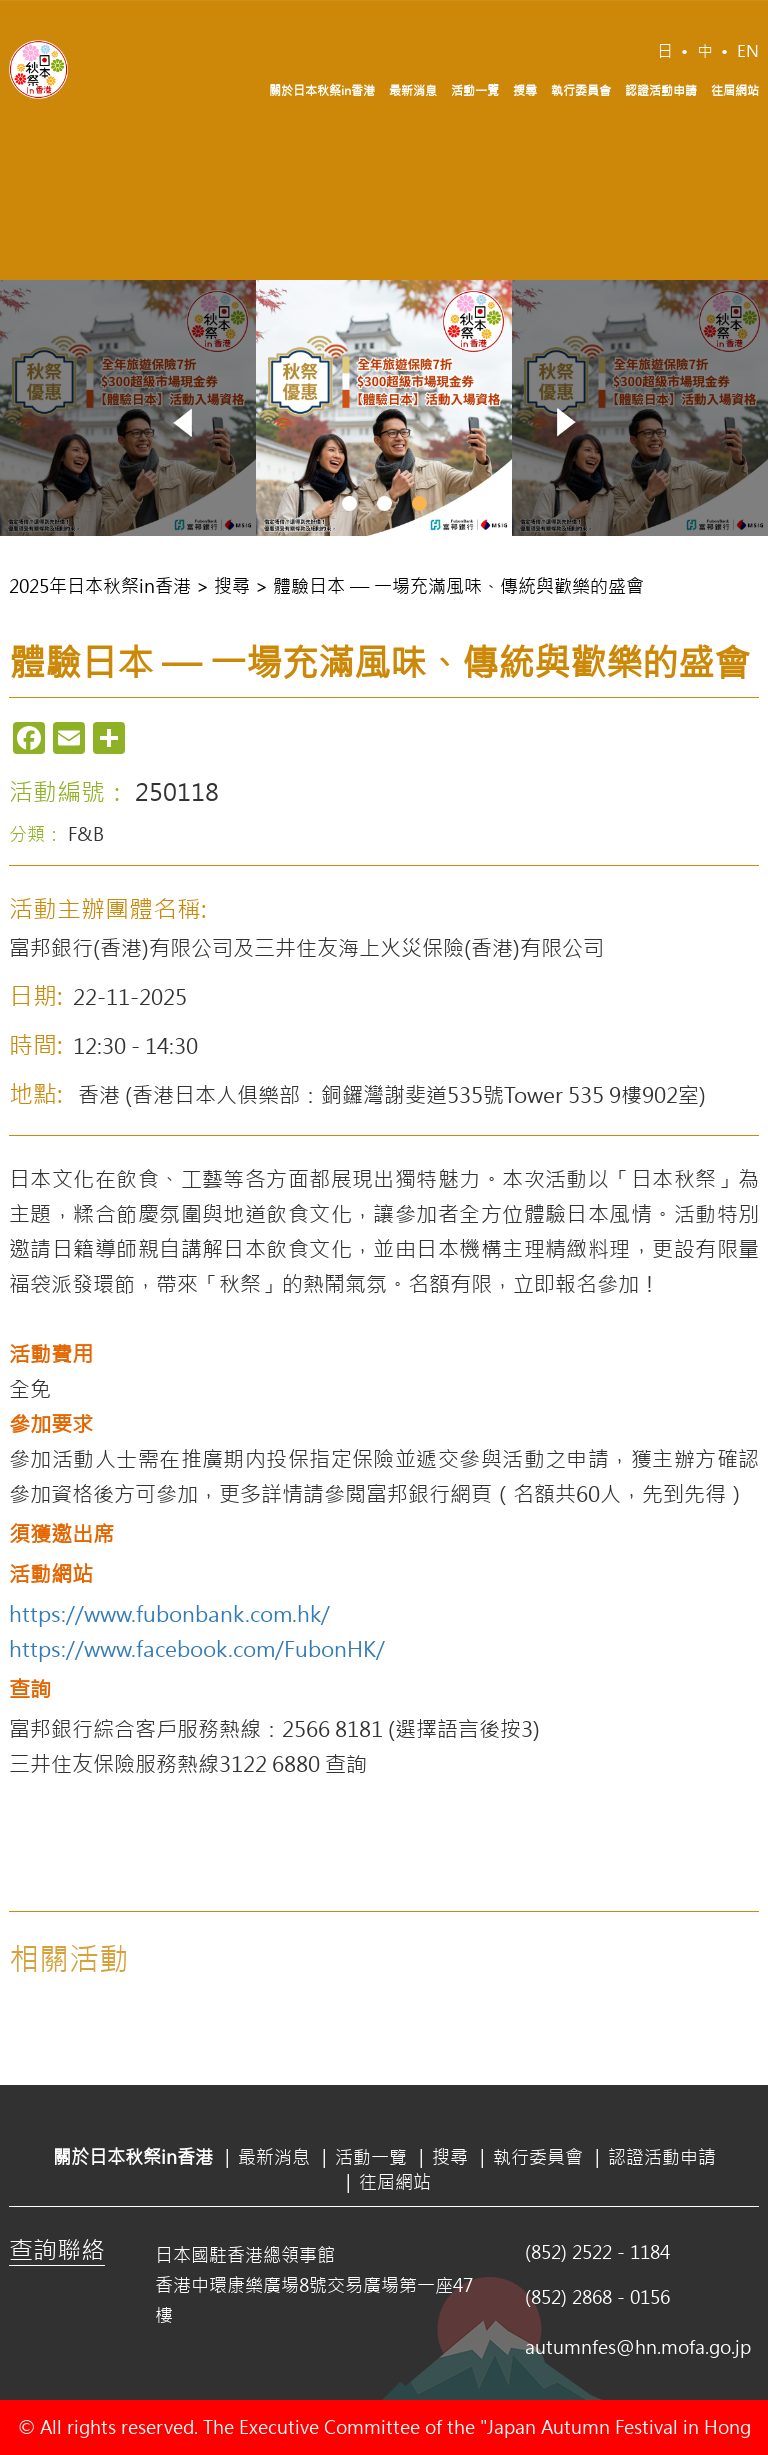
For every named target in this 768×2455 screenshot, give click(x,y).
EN (748, 50)
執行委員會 (581, 90)
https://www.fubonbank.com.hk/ (169, 1613)
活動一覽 (475, 90)
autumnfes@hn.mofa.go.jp (638, 2347)
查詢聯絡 (57, 2249)
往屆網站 (735, 90)
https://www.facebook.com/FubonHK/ (197, 1648)
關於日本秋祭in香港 (322, 90)
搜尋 (525, 90)
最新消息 (413, 90)
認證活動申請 (661, 90)
